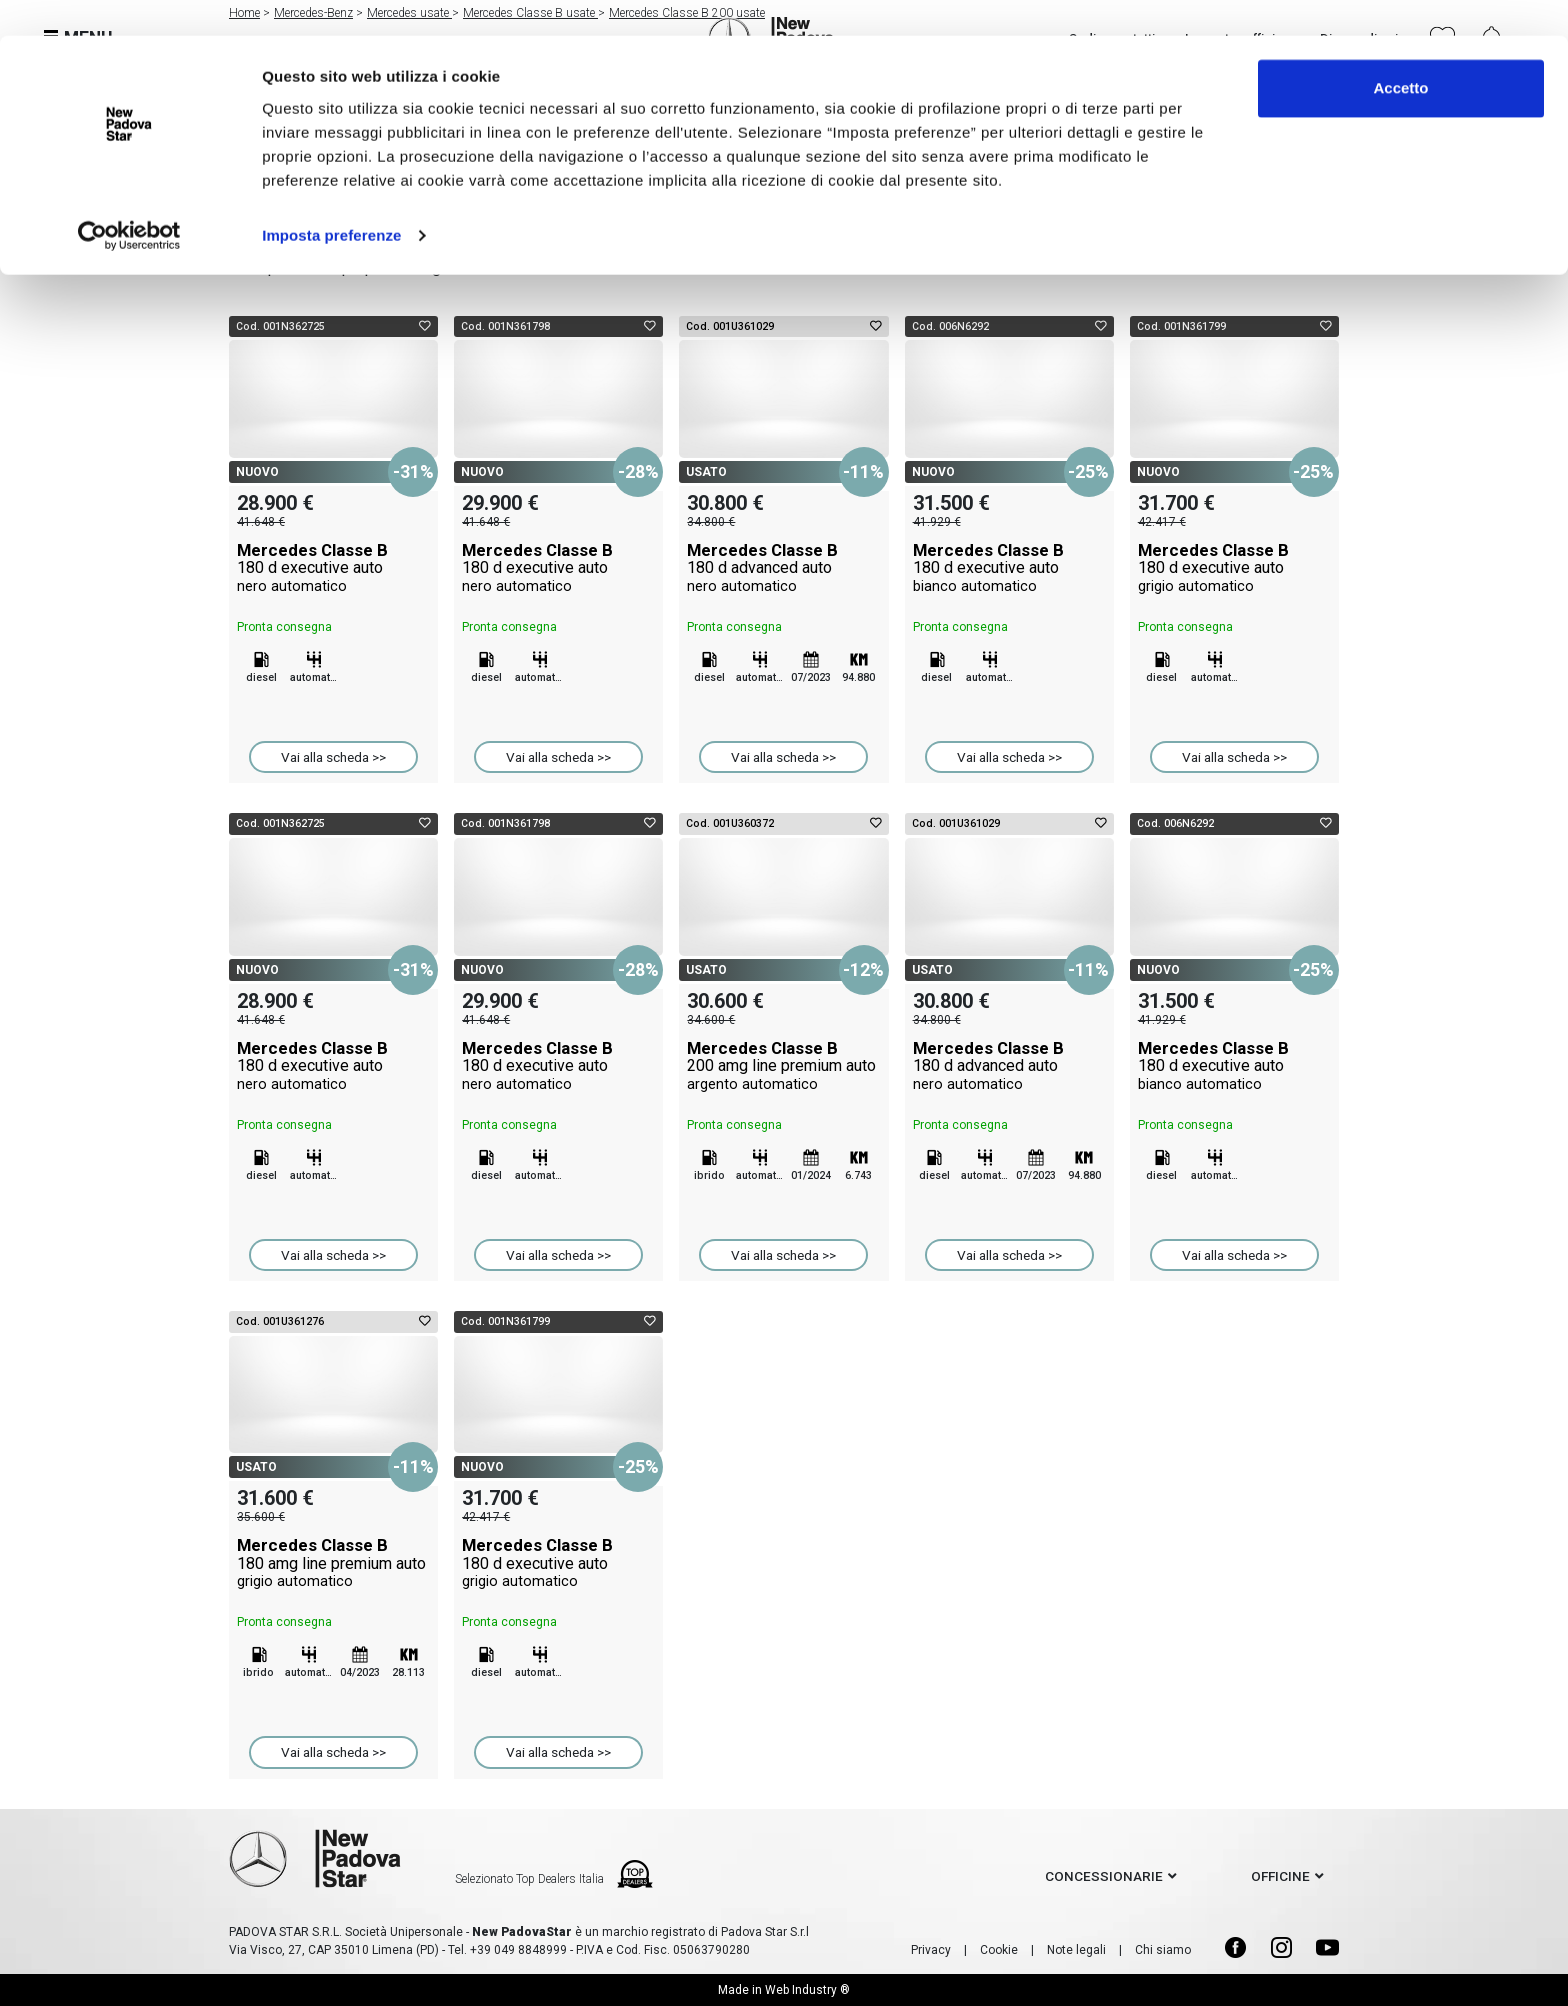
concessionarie (1104, 1876)
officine (1280, 1876)
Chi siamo (1163, 1950)
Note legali (1076, 1950)
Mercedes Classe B (333, 568)
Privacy (931, 1950)
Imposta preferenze (331, 199)
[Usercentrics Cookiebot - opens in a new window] (129, 200)
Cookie (999, 1950)
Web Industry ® (807, 1990)
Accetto (1400, 52)
